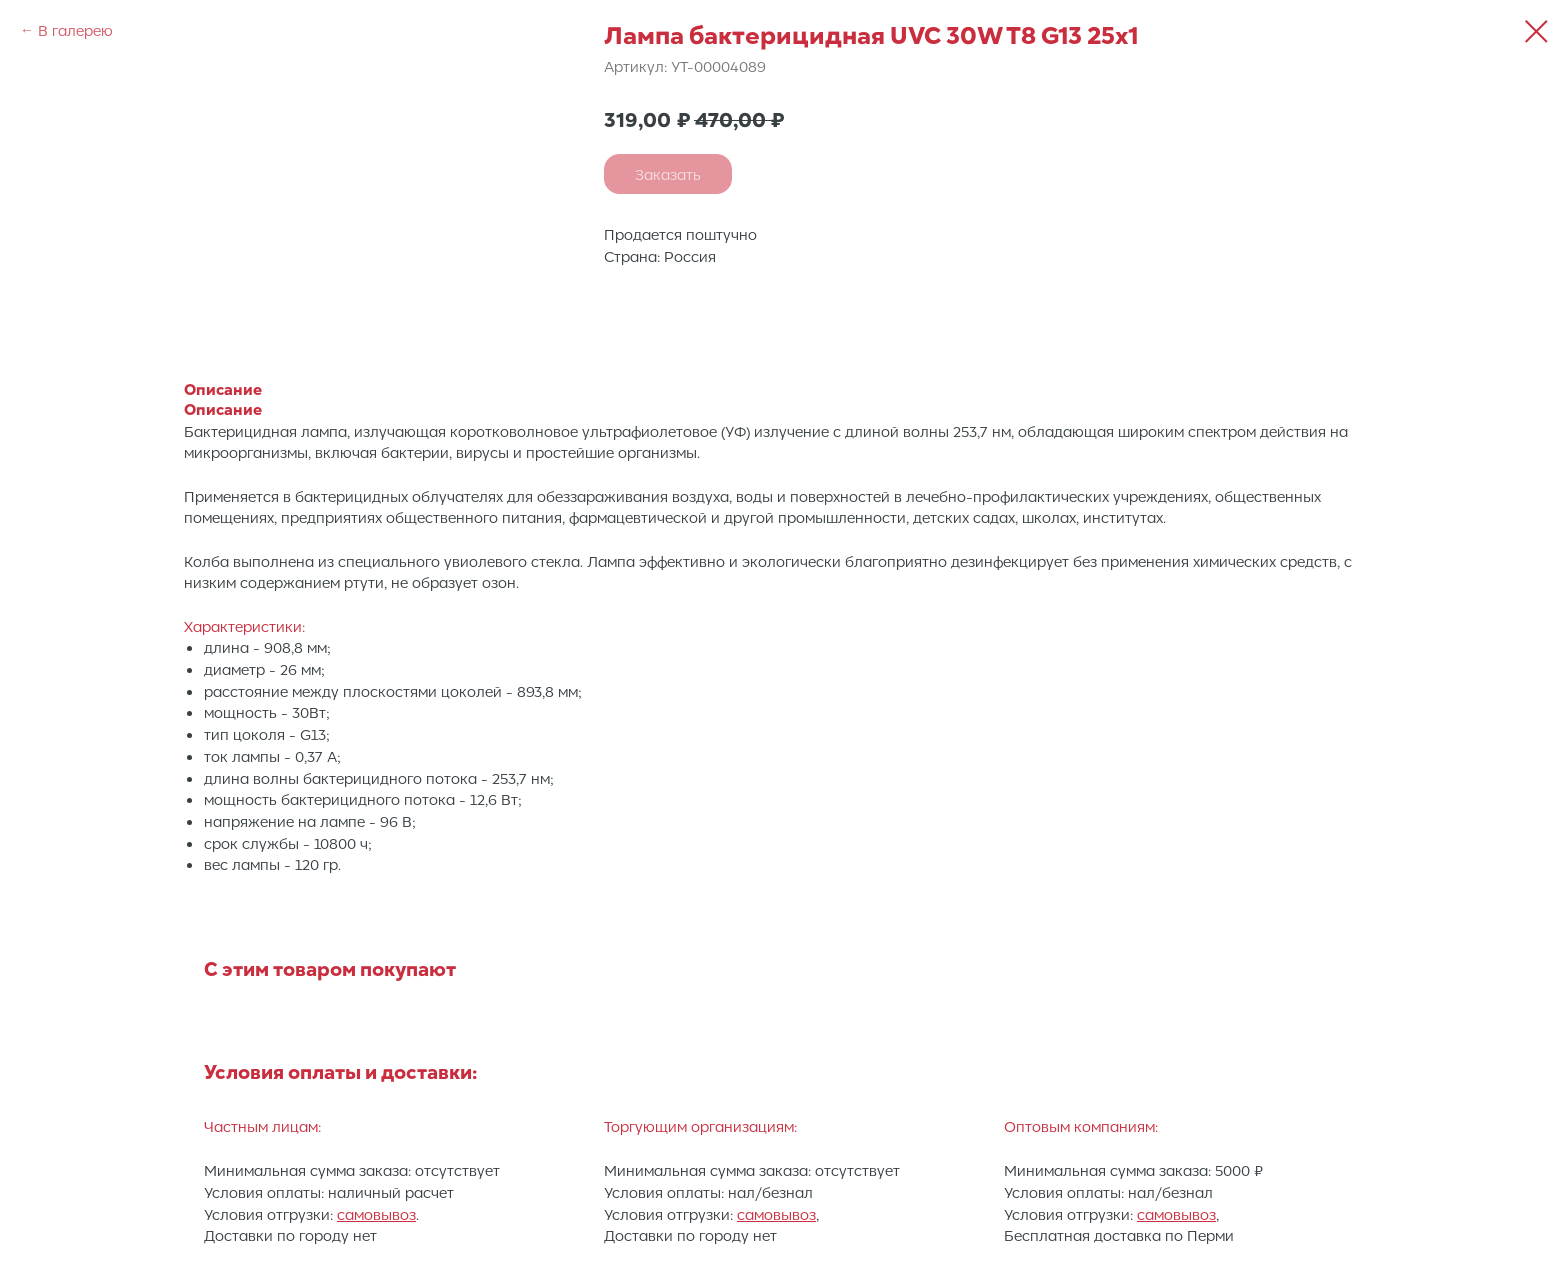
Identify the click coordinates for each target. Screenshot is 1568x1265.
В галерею (75, 30)
